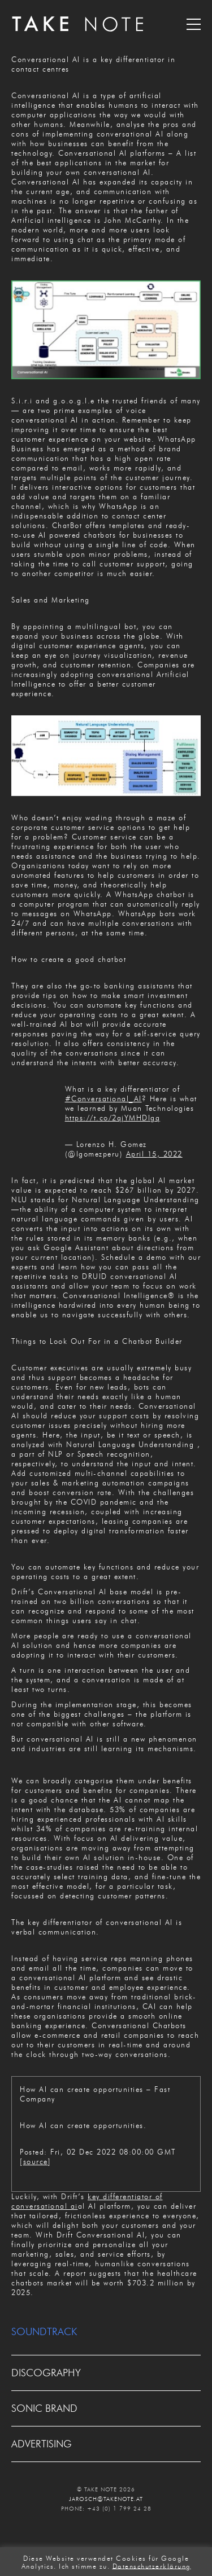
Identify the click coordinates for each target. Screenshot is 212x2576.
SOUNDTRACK (44, 2332)
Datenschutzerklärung (152, 2565)
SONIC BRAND (44, 2408)
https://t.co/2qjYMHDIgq (113, 1117)
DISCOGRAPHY (46, 2373)
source (35, 2161)
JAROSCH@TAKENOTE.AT (106, 2499)
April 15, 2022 (154, 1153)
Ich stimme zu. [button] (84, 2565)
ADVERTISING (41, 2444)
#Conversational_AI (103, 1098)
